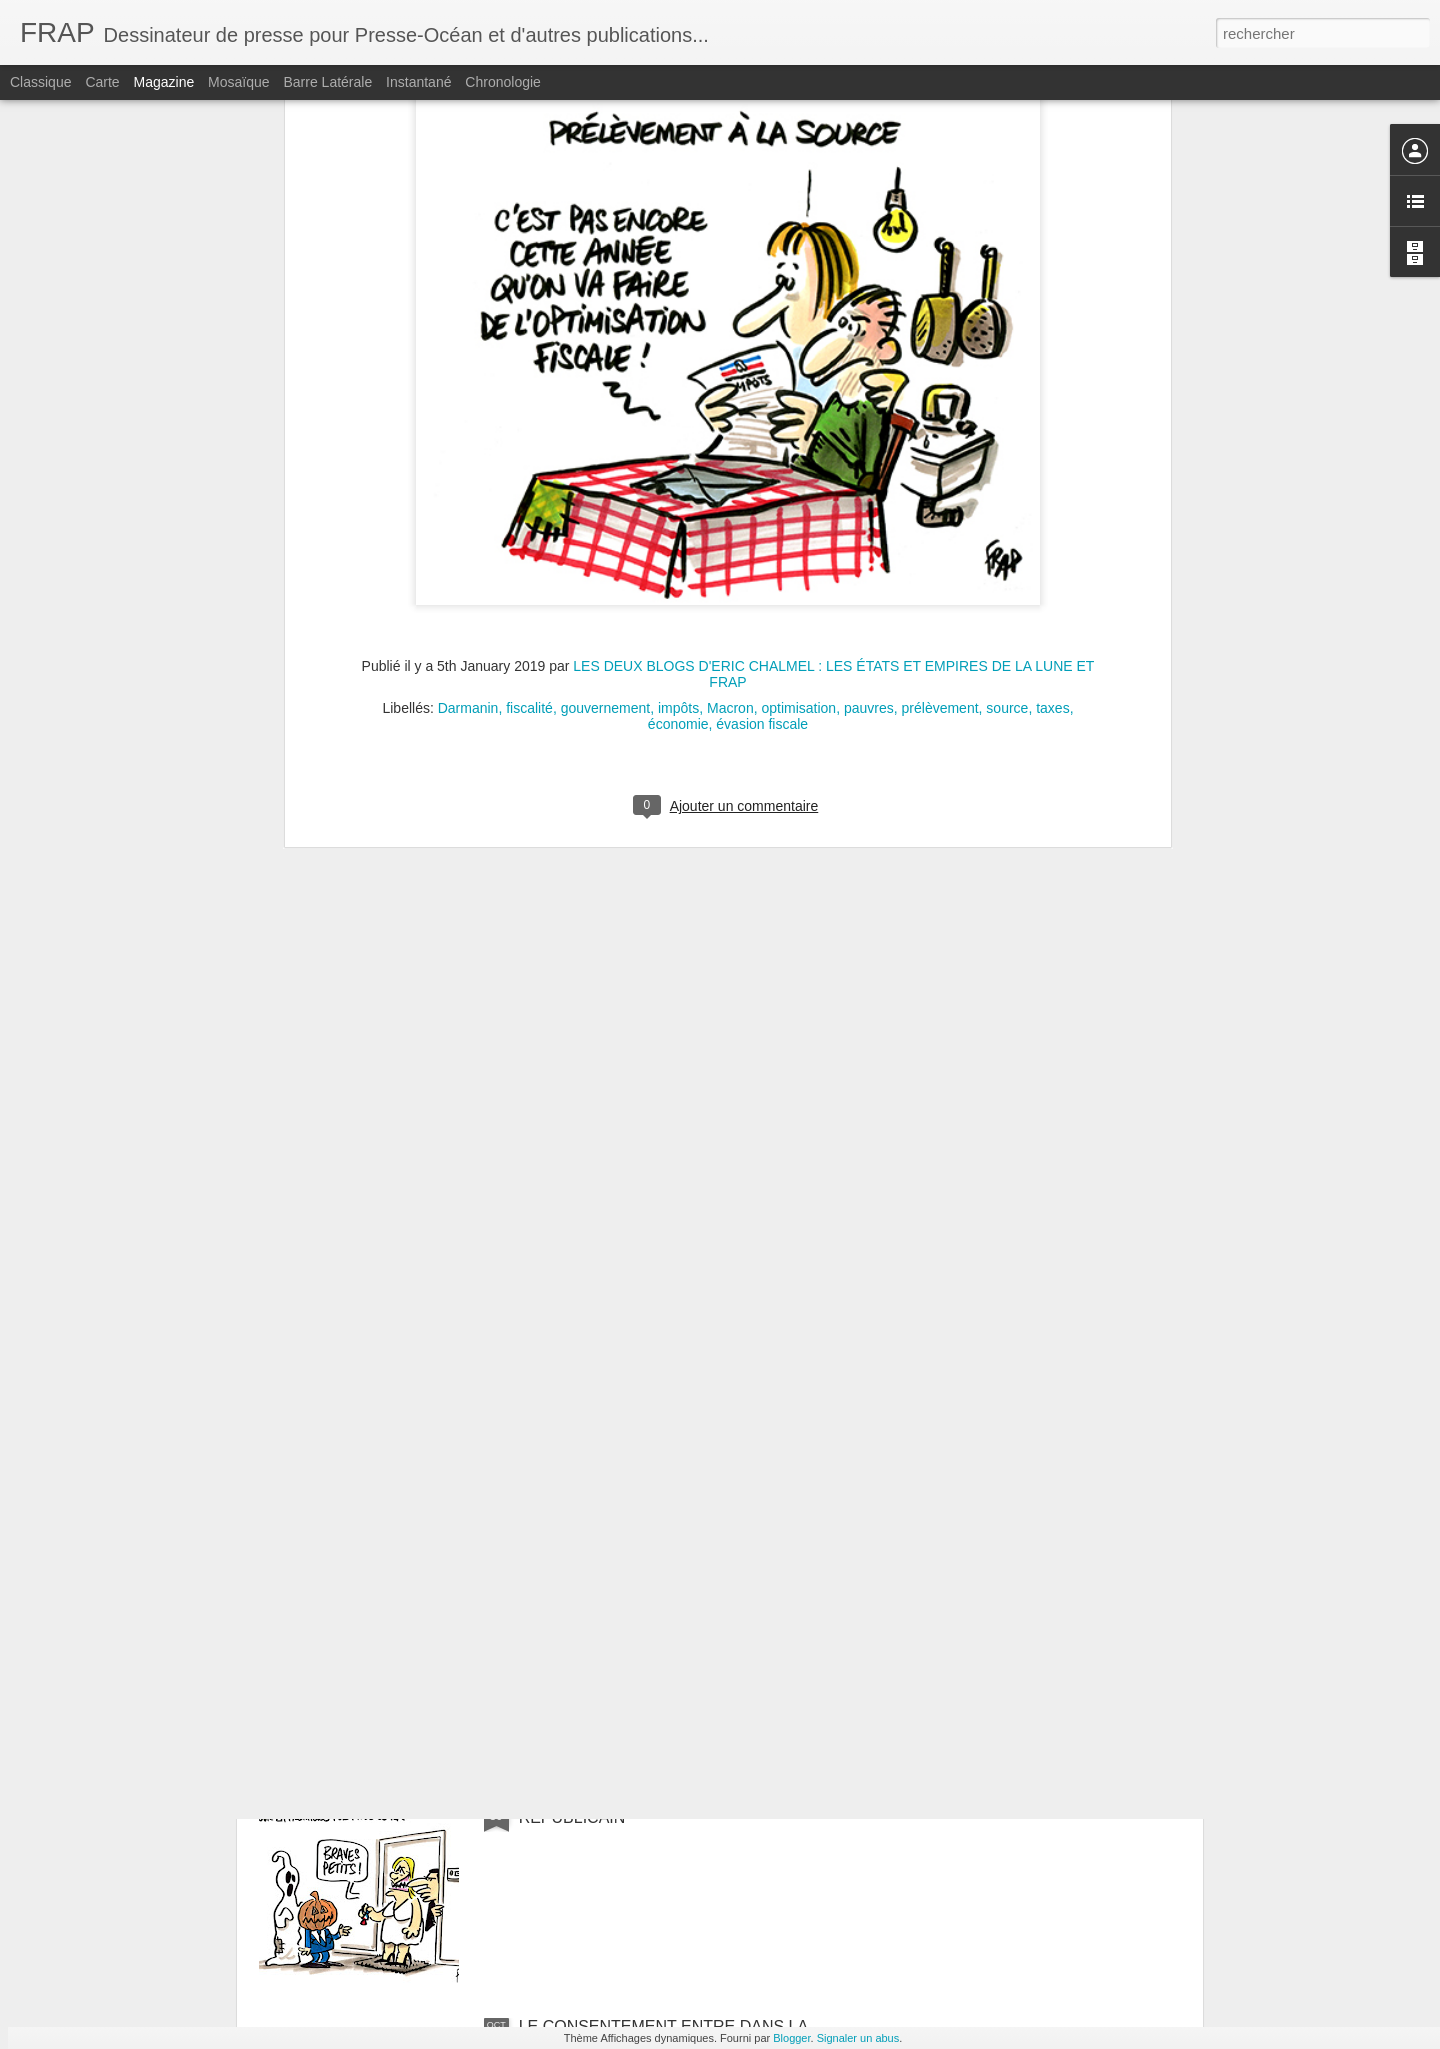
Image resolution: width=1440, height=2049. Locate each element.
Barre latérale (327, 82)
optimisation (798, 429)
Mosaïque (238, 82)
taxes (1052, 429)
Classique (40, 82)
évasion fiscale (762, 445)
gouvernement (606, 429)
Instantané (418, 82)
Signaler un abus (858, 2038)
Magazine (164, 82)
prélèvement (940, 429)
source (1007, 429)
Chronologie (503, 82)
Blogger (791, 2038)
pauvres (869, 429)
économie (678, 445)
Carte (102, 82)
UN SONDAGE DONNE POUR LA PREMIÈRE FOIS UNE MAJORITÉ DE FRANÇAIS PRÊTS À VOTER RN (705, 1590)
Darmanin (468, 429)
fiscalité (529, 429)
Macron (730, 429)
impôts (678, 429)
